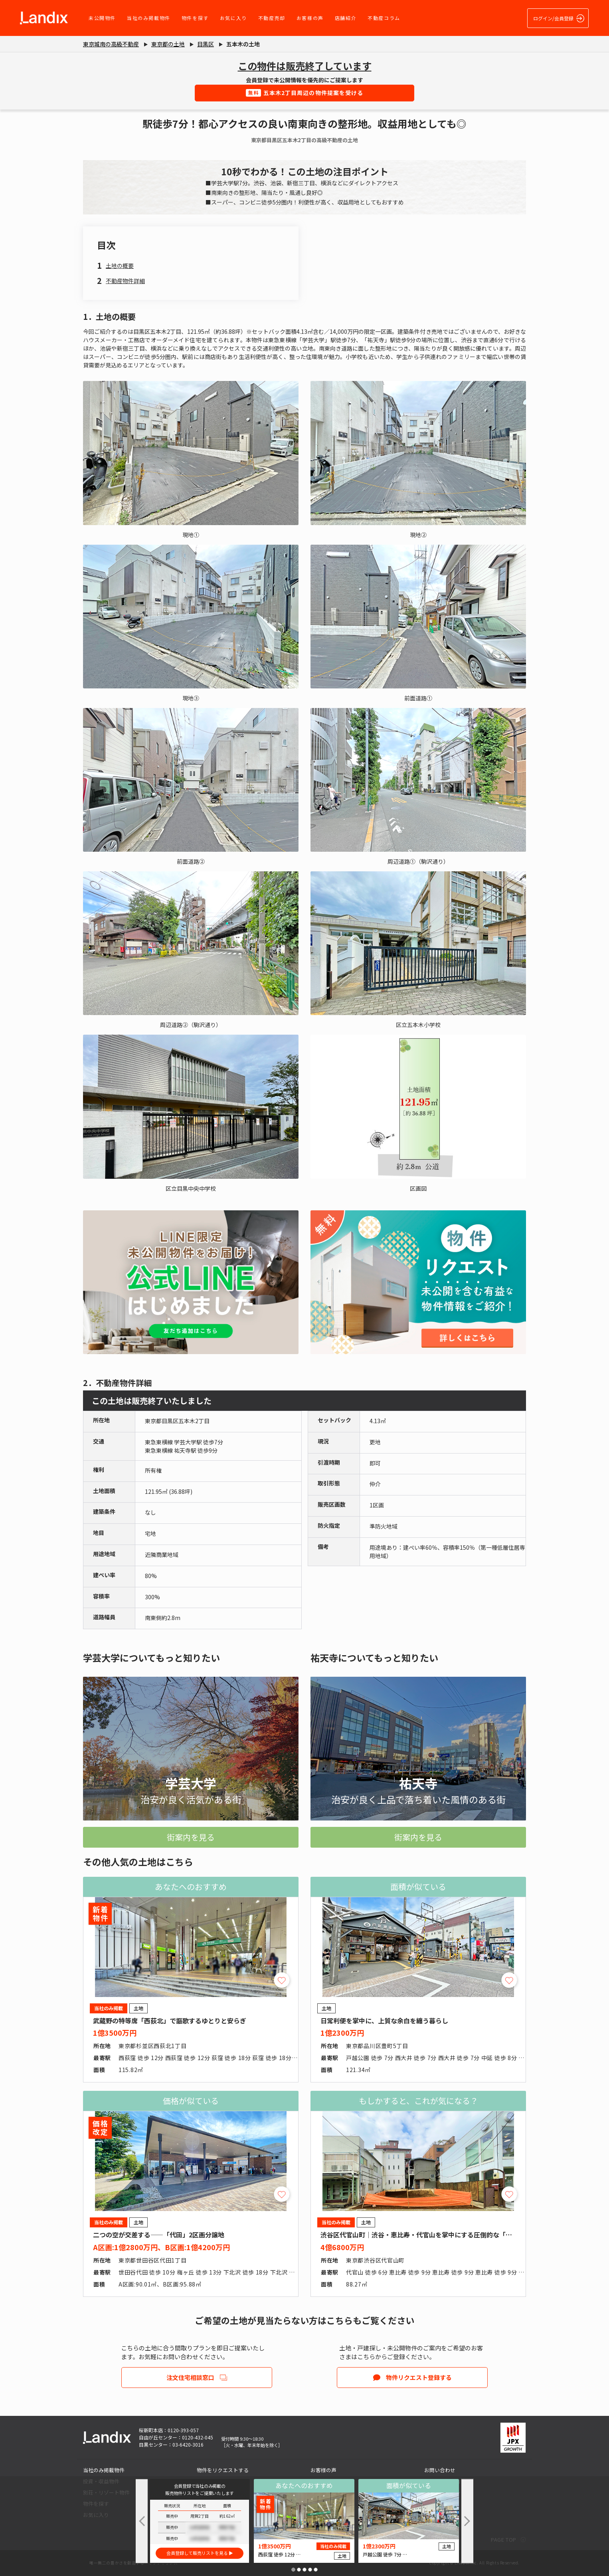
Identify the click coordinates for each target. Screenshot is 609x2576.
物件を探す (195, 17)
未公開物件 (102, 17)
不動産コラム (384, 17)
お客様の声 (310, 17)
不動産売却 (271, 17)
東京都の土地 (168, 44)
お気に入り (233, 17)
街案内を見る (191, 1837)
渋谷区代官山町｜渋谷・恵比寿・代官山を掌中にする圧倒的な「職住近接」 (429, 2234)
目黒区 (205, 44)
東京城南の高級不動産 (111, 44)
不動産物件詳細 (125, 281)
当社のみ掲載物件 (148, 17)
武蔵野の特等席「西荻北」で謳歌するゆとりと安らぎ (169, 2020)
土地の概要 (120, 266)
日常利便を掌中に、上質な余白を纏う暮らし (384, 2020)
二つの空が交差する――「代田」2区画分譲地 (158, 2234)
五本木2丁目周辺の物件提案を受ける (305, 93)
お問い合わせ (439, 2470)
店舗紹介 (345, 17)
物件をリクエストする (223, 2470)
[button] (293, 2570)
